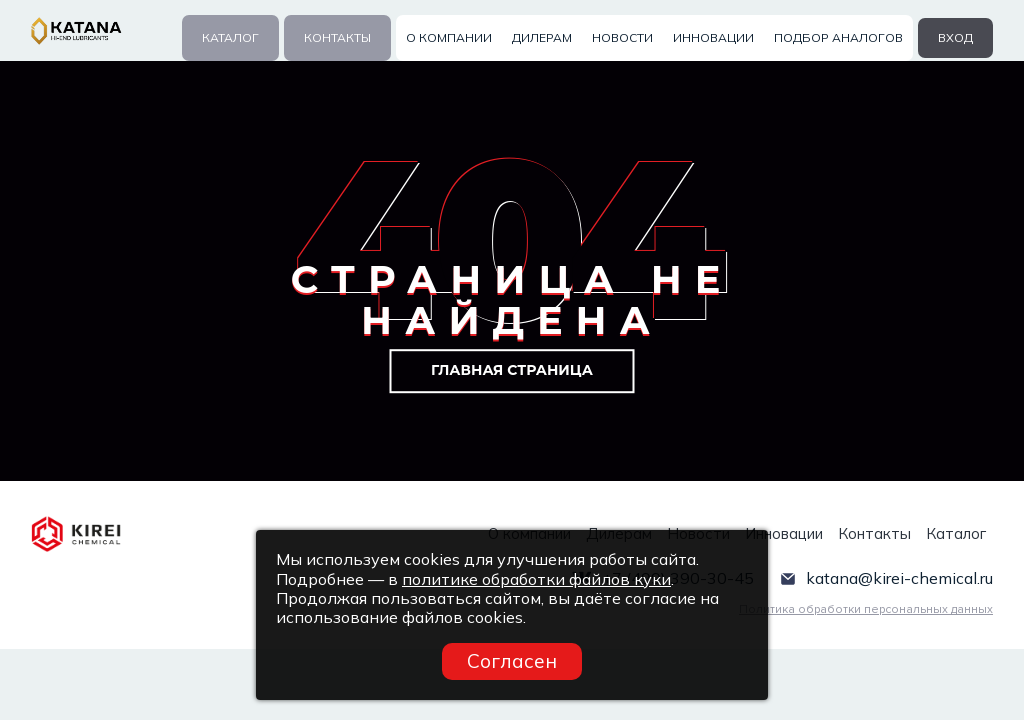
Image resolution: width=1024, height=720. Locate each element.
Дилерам (542, 37)
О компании (449, 37)
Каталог (230, 37)
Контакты (337, 37)
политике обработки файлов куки (536, 579)
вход (955, 37)
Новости (622, 37)
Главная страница (512, 370)
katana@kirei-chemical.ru (899, 577)
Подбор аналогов (838, 37)
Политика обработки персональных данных (866, 608)
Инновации (713, 37)
